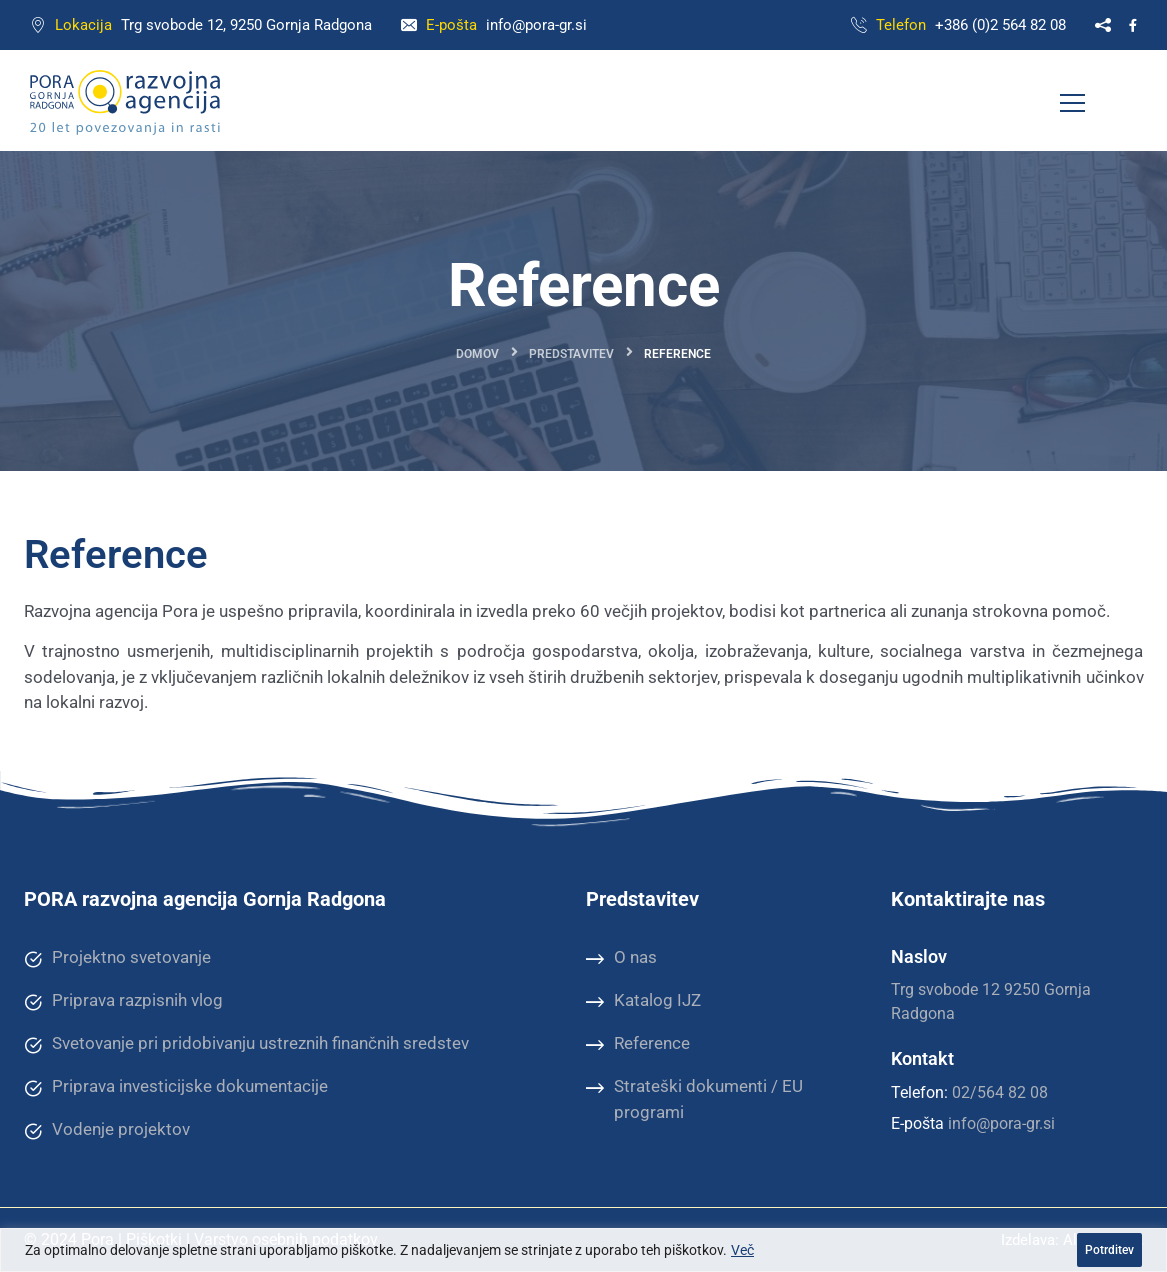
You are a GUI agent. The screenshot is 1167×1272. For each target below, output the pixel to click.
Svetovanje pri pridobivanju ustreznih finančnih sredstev (246, 1044)
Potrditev (1109, 1250)
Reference (638, 1044)
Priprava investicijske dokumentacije (176, 1087)
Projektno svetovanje (117, 958)
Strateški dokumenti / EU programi (694, 1098)
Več (742, 1250)
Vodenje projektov (107, 1130)
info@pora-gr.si (536, 25)
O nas (621, 958)
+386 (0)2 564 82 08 (1000, 25)
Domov (477, 354)
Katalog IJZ (643, 1001)
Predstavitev (571, 354)
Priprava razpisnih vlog (123, 1001)
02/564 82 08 (1000, 1092)
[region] (583, 1250)
